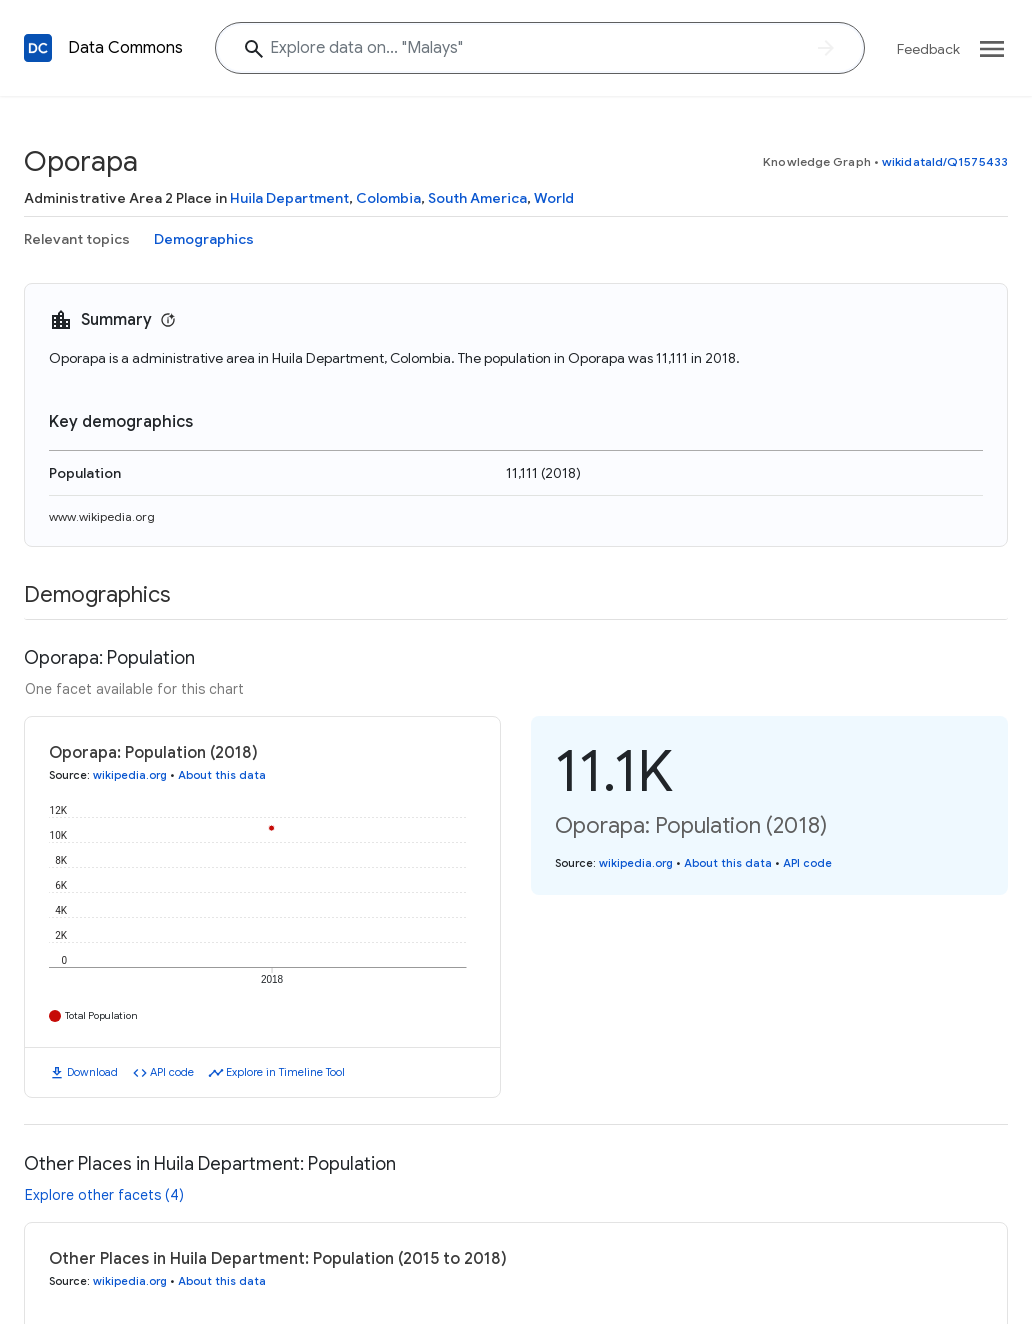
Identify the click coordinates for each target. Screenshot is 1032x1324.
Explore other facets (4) (104, 1195)
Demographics (204, 239)
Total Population (101, 1015)
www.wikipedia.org (102, 516)
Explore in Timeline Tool (285, 1072)
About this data (222, 775)
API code (172, 1072)
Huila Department (289, 198)
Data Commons (125, 48)
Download (92, 1072)
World (554, 198)
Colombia (388, 198)
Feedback (928, 49)
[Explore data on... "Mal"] (540, 48)
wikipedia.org (130, 775)
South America (477, 198)
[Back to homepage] (38, 48)
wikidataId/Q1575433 (945, 161)
